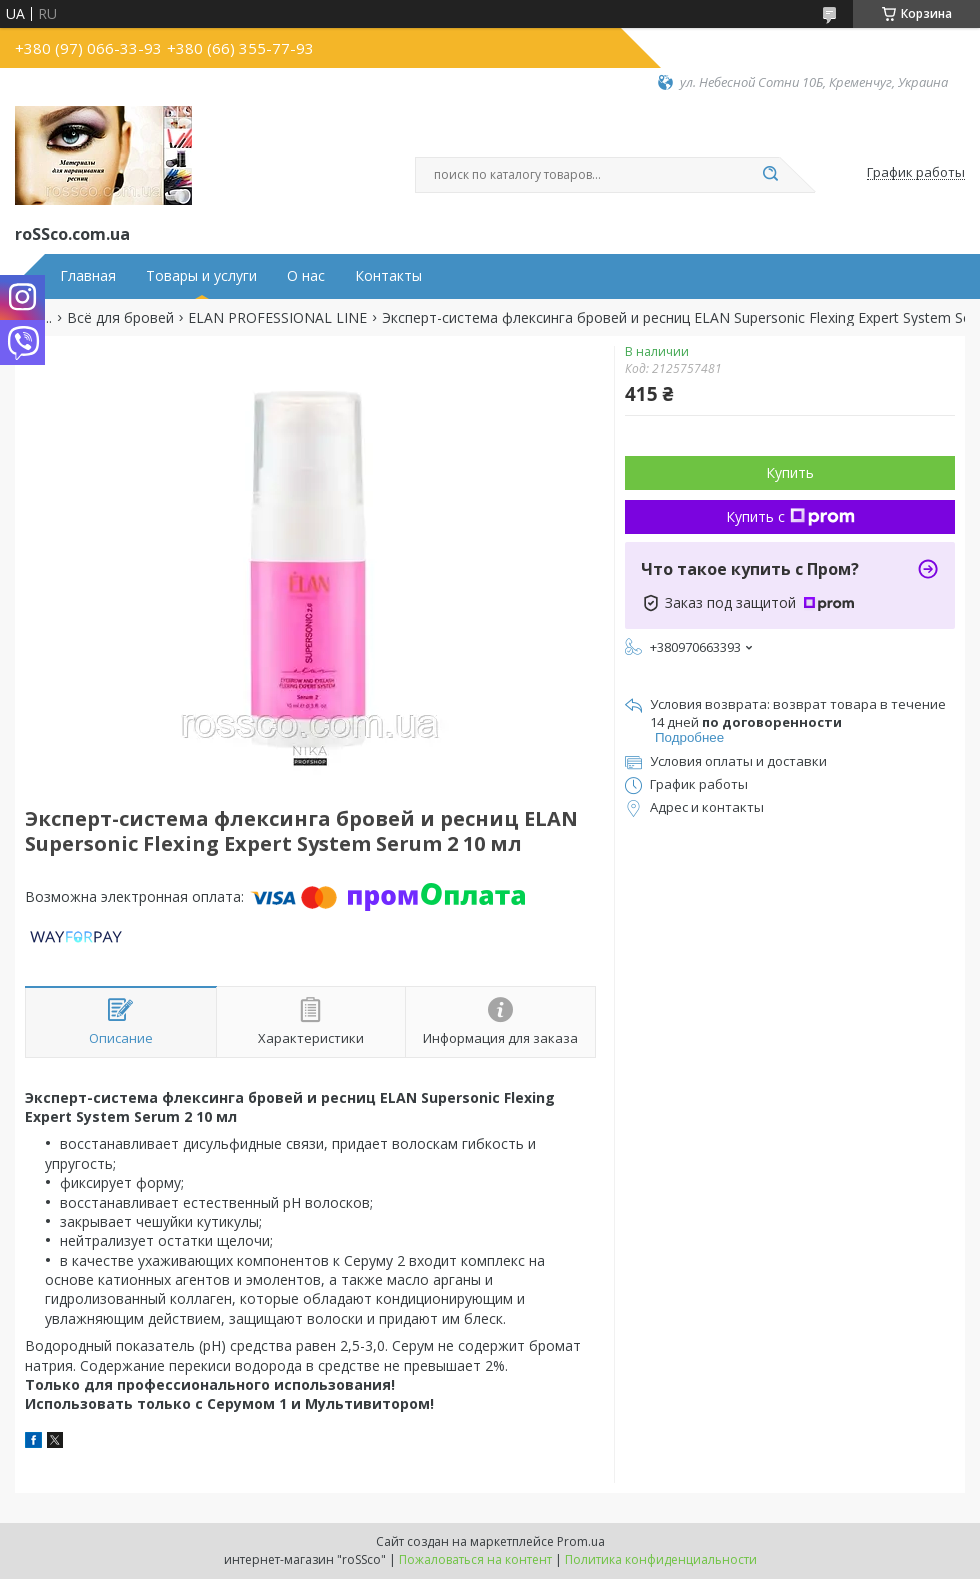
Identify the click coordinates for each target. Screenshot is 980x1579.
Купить (790, 472)
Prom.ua (581, 1541)
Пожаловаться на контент (475, 1559)
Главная (88, 276)
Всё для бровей (120, 318)
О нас (306, 276)
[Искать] (770, 175)
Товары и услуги (201, 276)
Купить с (790, 516)
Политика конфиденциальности (661, 1559)
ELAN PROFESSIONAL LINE (277, 318)
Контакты (388, 276)
